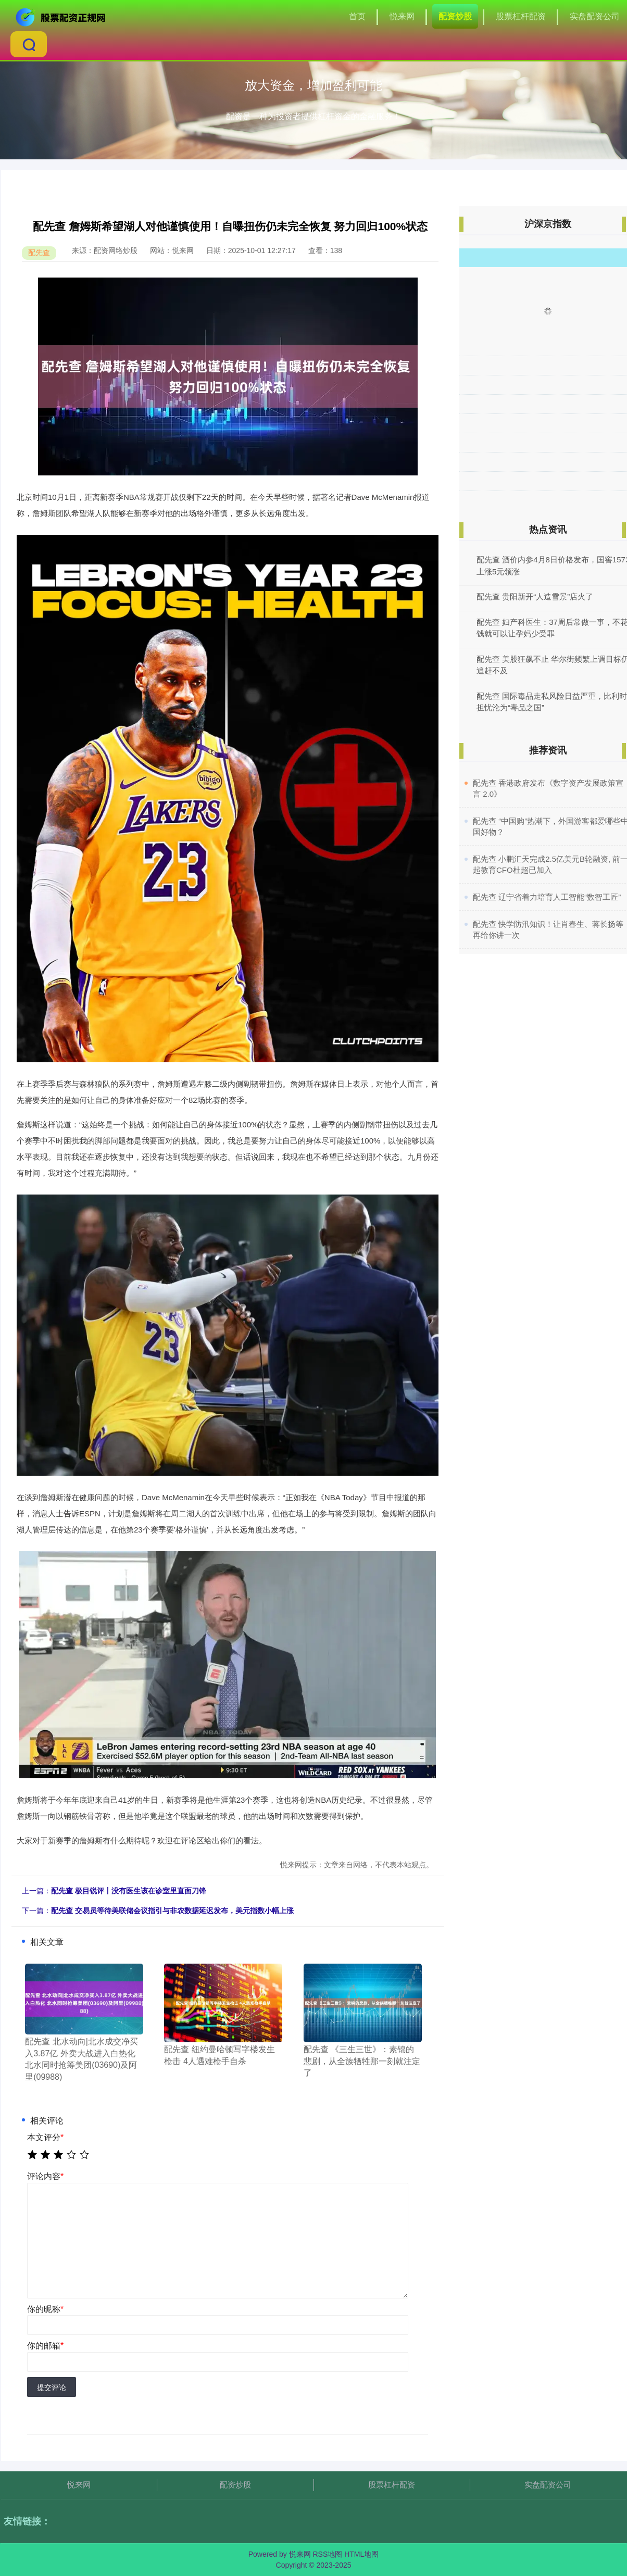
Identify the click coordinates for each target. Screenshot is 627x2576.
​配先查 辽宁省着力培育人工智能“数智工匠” (547, 897)
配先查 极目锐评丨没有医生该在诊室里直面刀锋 (128, 1891)
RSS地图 (327, 2554)
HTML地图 (361, 2554)
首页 (357, 16)
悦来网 (402, 16)
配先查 (39, 252)
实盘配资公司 (595, 16)
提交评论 (51, 2387)
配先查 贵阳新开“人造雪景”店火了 (534, 596)
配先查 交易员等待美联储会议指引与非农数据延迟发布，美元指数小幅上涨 (172, 1910)
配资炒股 (455, 16)
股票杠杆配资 (521, 16)
